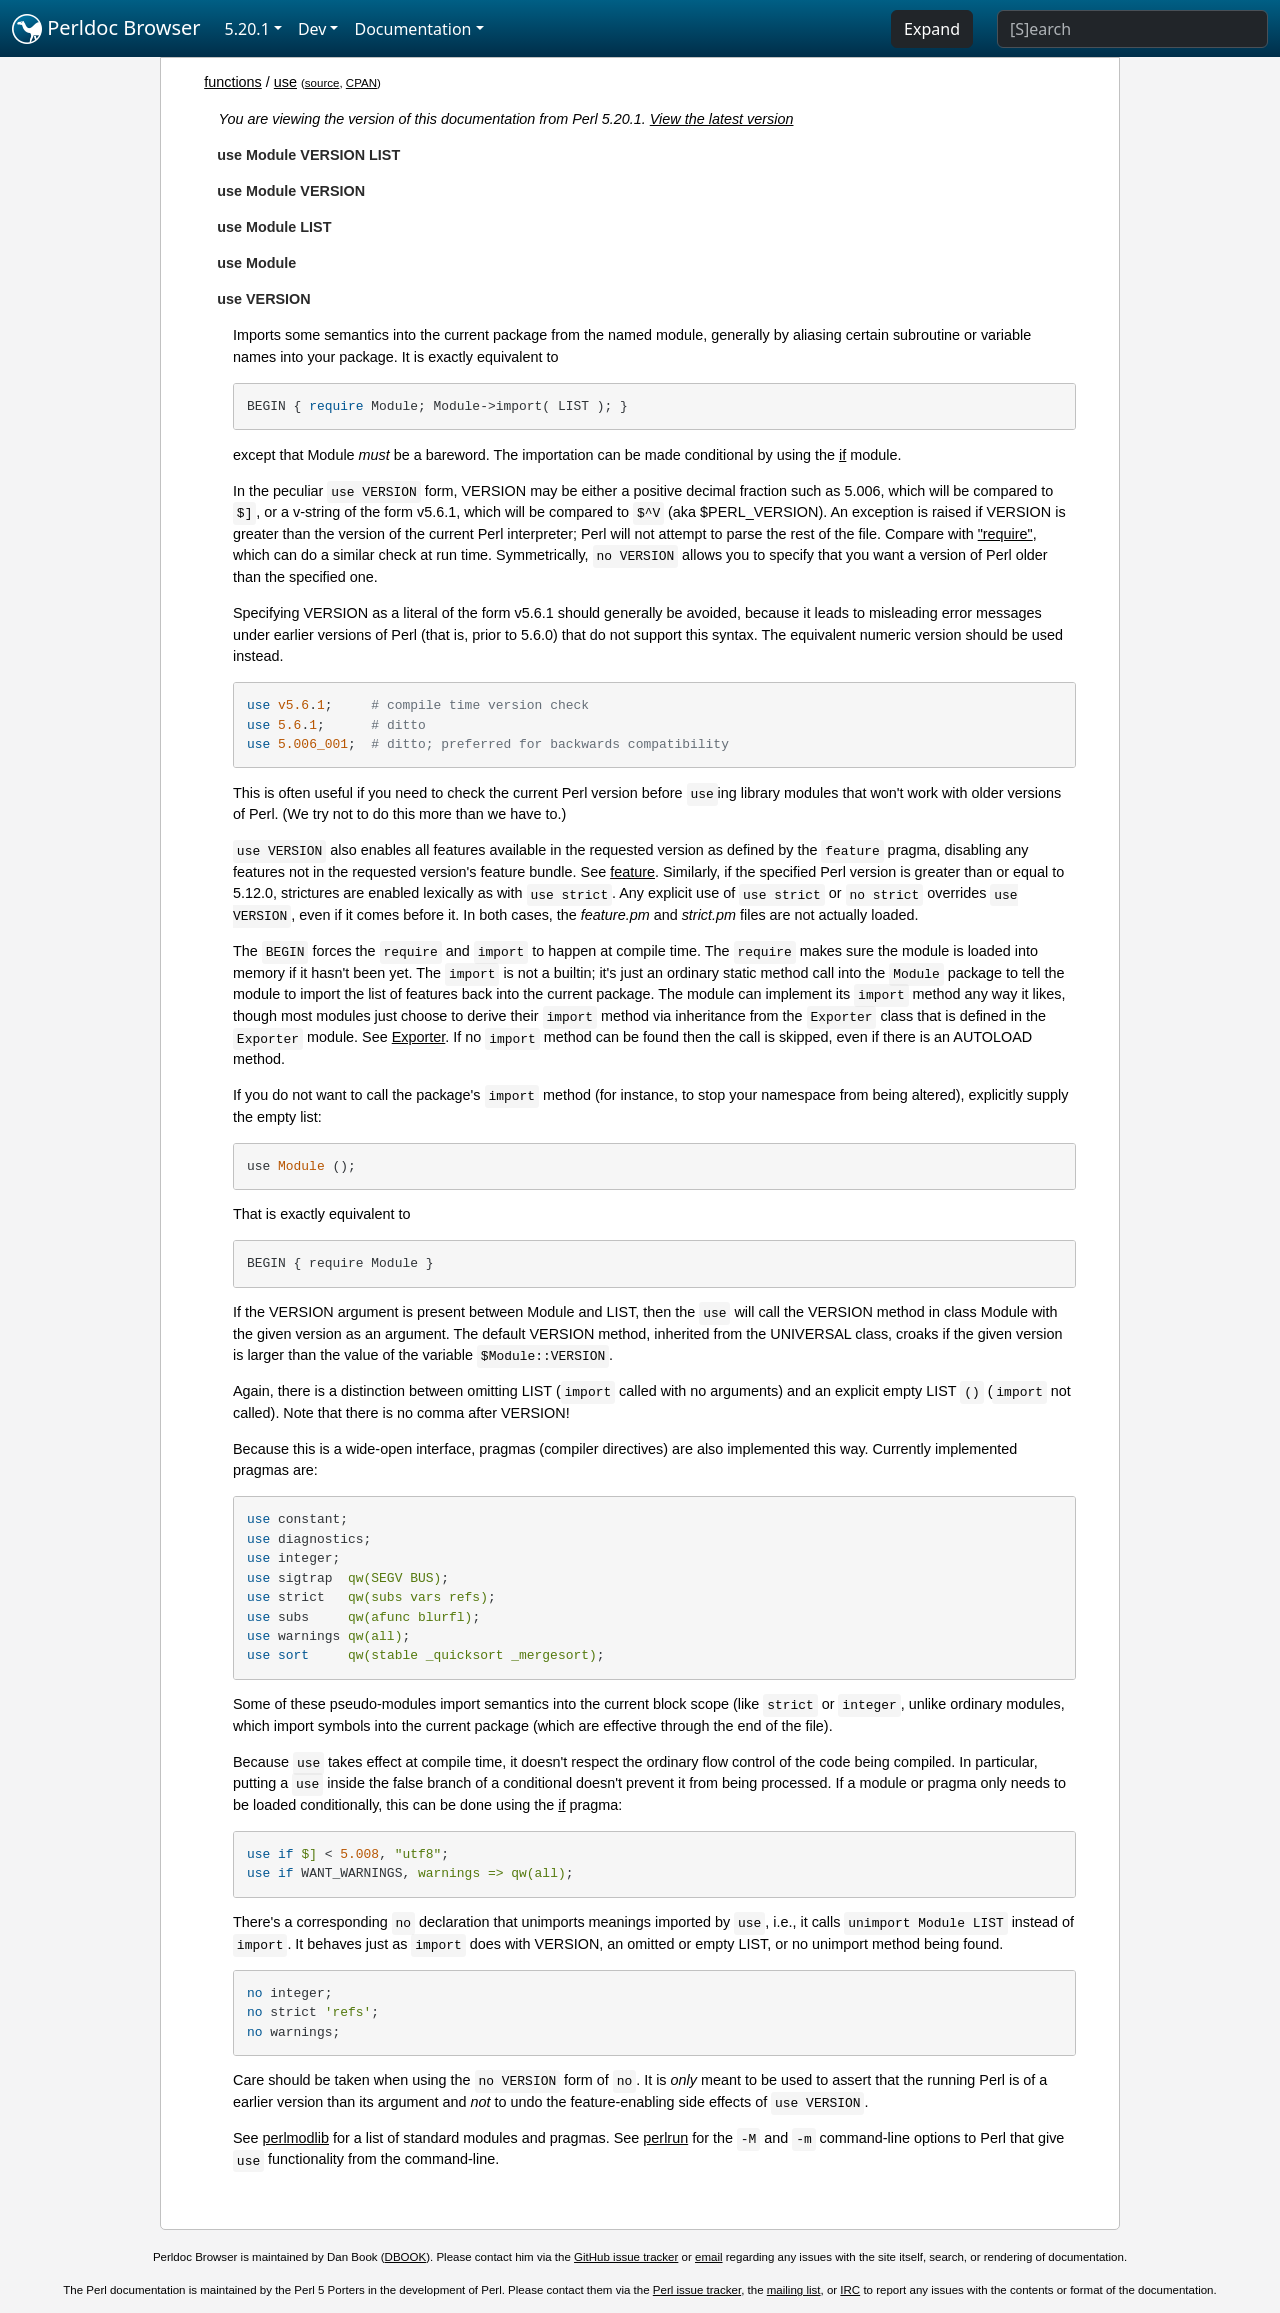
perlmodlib (296, 2138)
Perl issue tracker (697, 2290)
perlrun (665, 2138)
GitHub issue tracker (626, 2257)
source (322, 83)
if (842, 455)
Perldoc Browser (106, 29)
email (709, 2257)
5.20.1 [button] (247, 29)
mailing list (794, 2290)
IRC (850, 2290)
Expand (932, 29)
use (285, 82)
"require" (1005, 534)
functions (233, 82)
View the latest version (722, 119)
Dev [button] (312, 29)
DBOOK (406, 2257)
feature (632, 872)
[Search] (1132, 29)
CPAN (361, 83)
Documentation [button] (412, 29)
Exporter (419, 1037)
